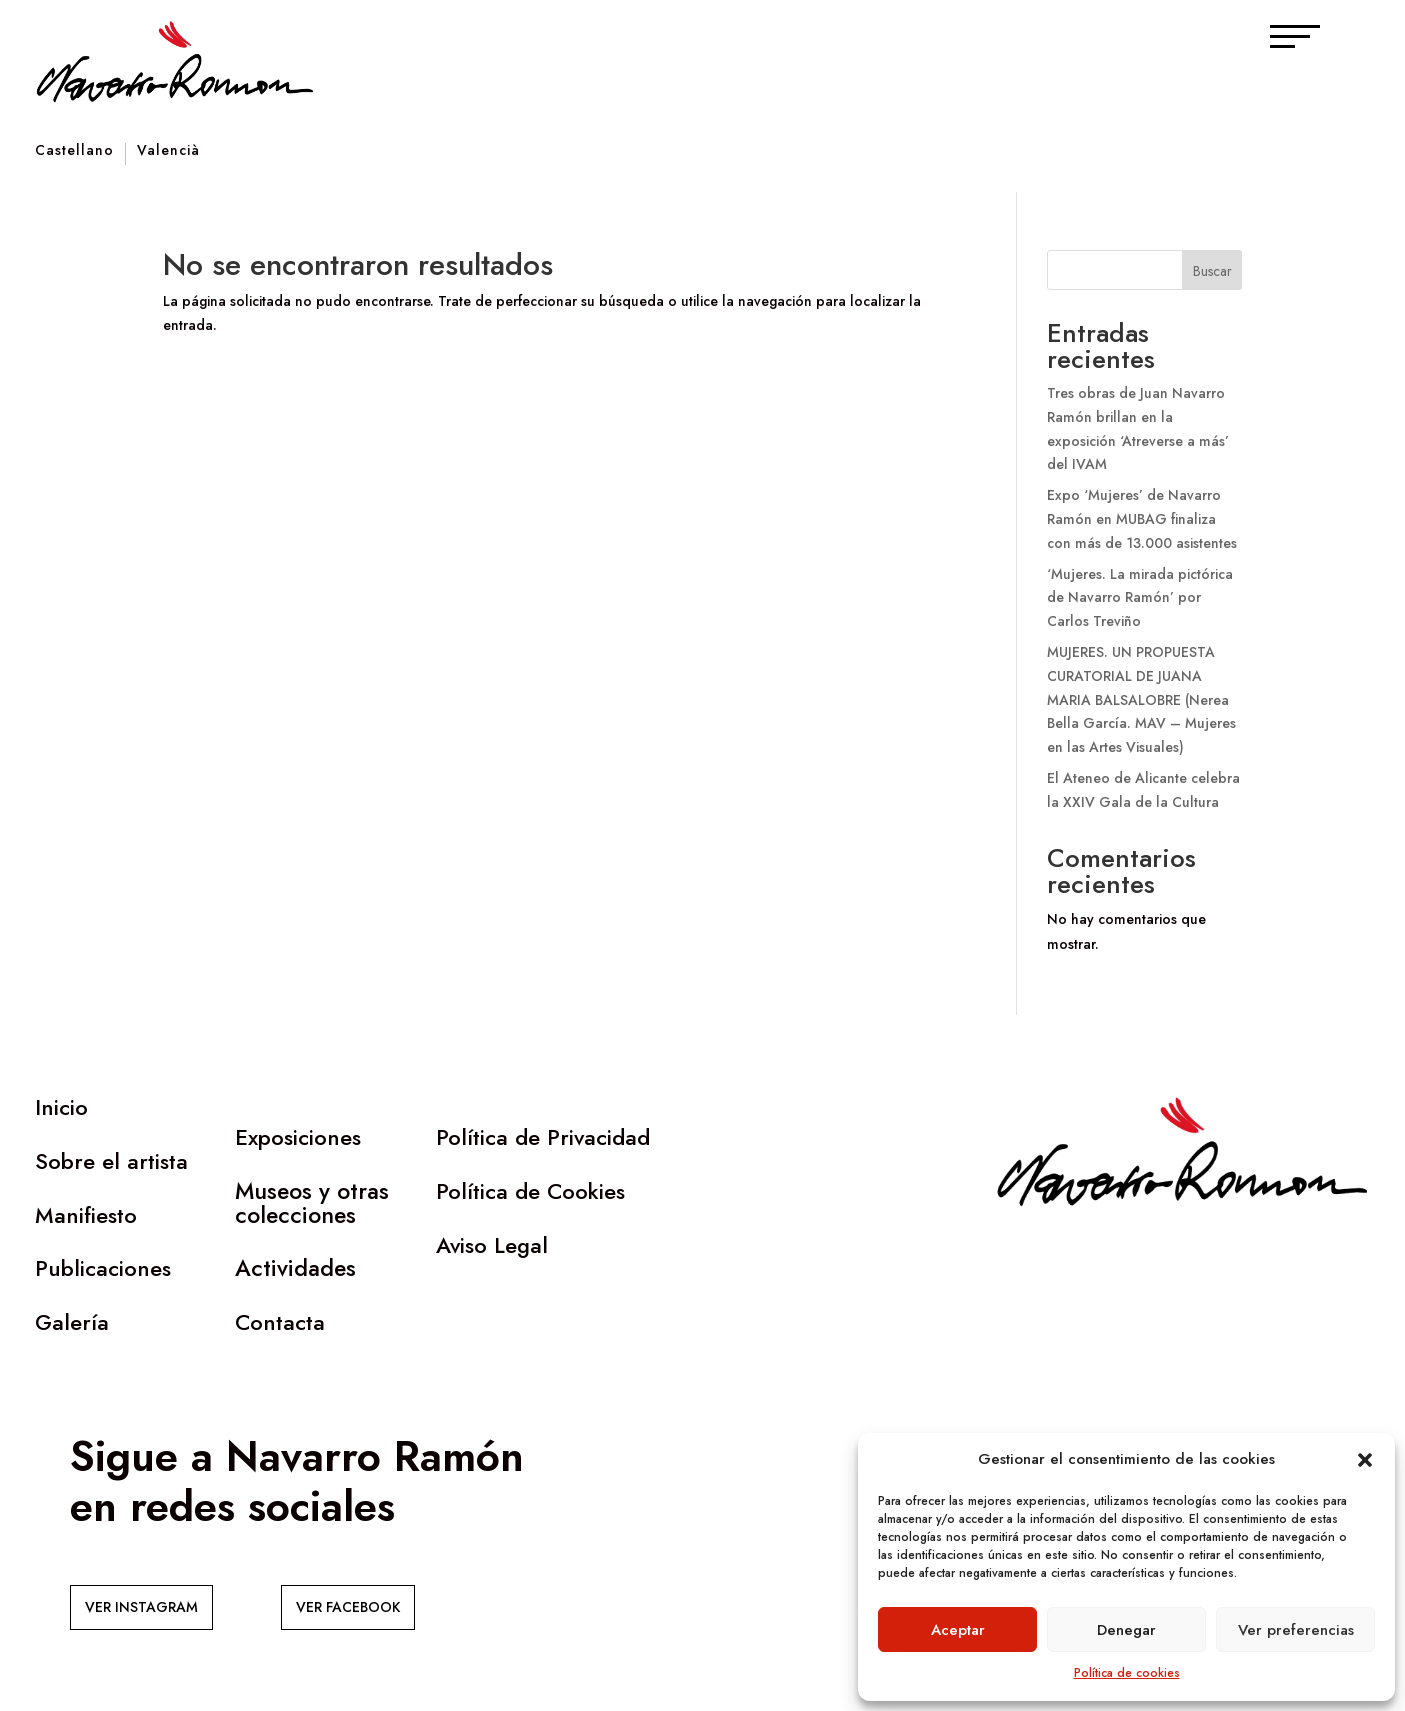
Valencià (168, 151)
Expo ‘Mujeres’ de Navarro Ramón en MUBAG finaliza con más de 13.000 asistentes (1142, 519)
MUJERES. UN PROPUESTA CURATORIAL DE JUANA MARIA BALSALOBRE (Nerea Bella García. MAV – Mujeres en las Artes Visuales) (1141, 699)
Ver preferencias (1296, 1630)
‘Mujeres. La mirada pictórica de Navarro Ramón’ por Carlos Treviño (1140, 598)
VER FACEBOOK (348, 1607)
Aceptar (958, 1630)
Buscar (1212, 271)
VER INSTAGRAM (141, 1607)
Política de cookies (1127, 1673)
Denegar (1126, 1630)
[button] (1365, 1460)
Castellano (74, 151)
